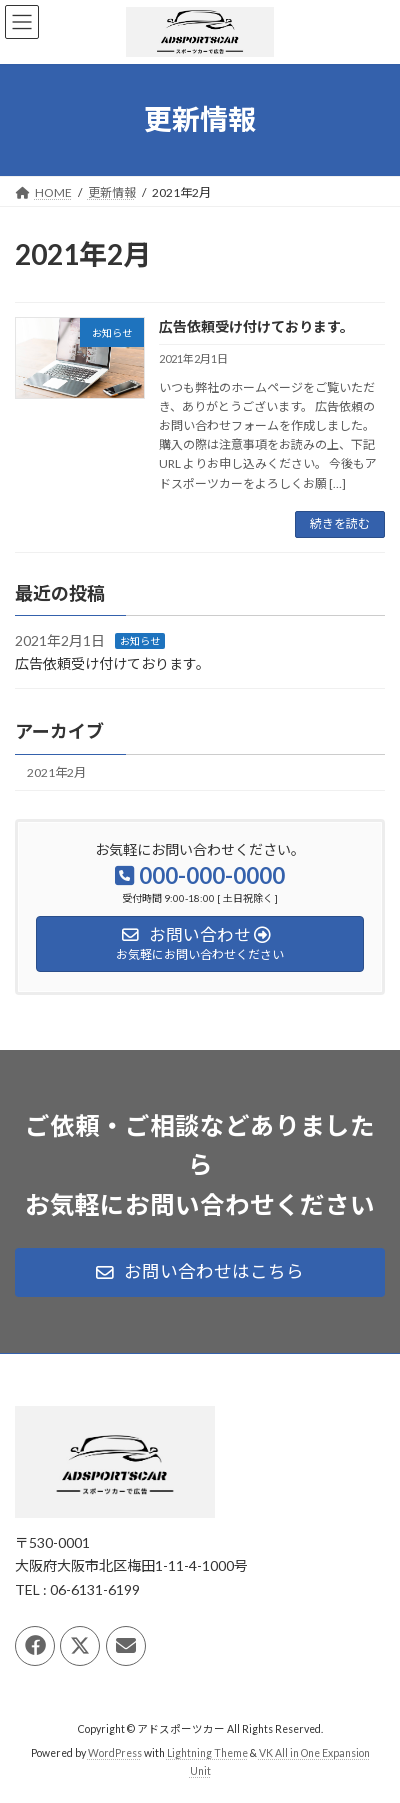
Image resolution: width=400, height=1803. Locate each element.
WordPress (115, 1754)
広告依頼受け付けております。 (256, 326)
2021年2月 (56, 772)
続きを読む (340, 523)
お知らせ (140, 641)
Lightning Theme (207, 1754)
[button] (200, 1273)
